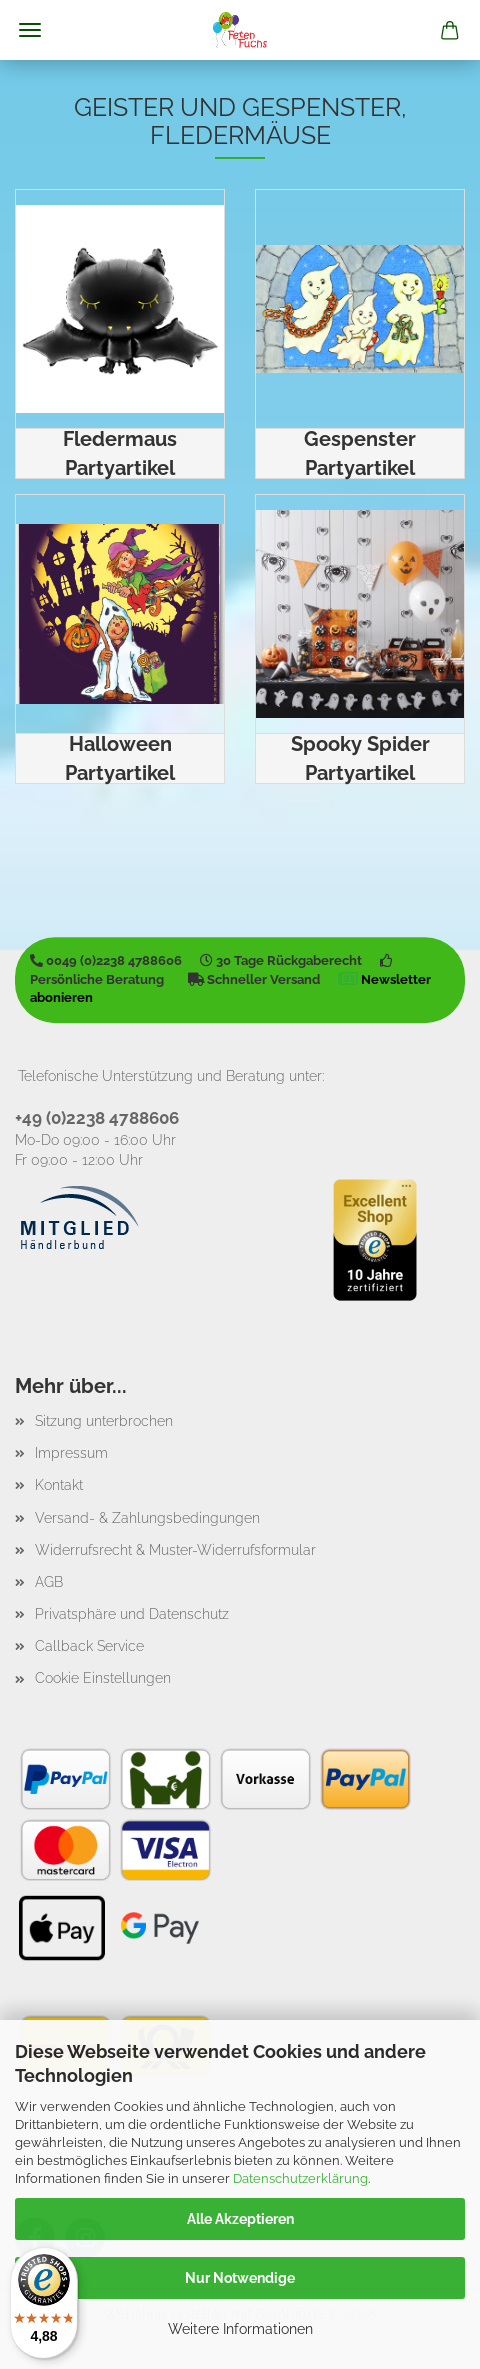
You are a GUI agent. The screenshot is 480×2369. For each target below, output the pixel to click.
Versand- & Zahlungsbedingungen (147, 1518)
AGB (49, 1582)
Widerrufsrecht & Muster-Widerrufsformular (175, 1550)
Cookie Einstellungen (103, 1678)
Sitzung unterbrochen (104, 1421)
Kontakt (59, 1485)
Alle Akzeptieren (240, 2219)
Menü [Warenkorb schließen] (30, 30)
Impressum (71, 1453)
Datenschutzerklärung (300, 2178)
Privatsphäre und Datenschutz (132, 1614)
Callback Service (89, 1646)
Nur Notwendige (240, 2278)
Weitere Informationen (240, 2329)
